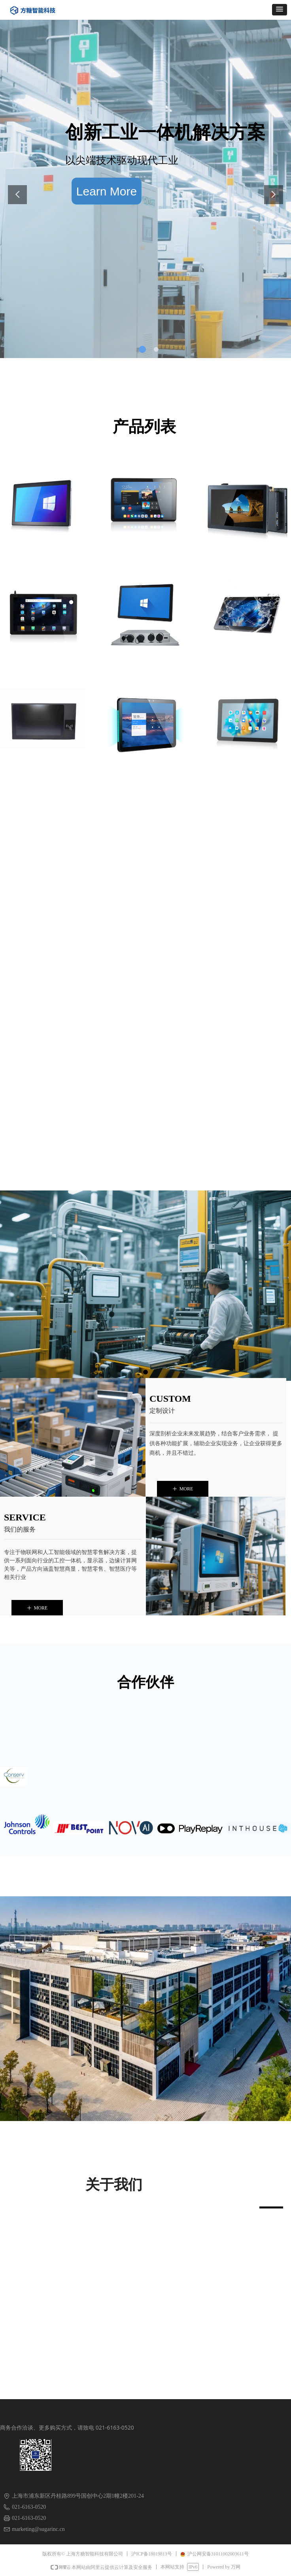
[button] (279, 9)
